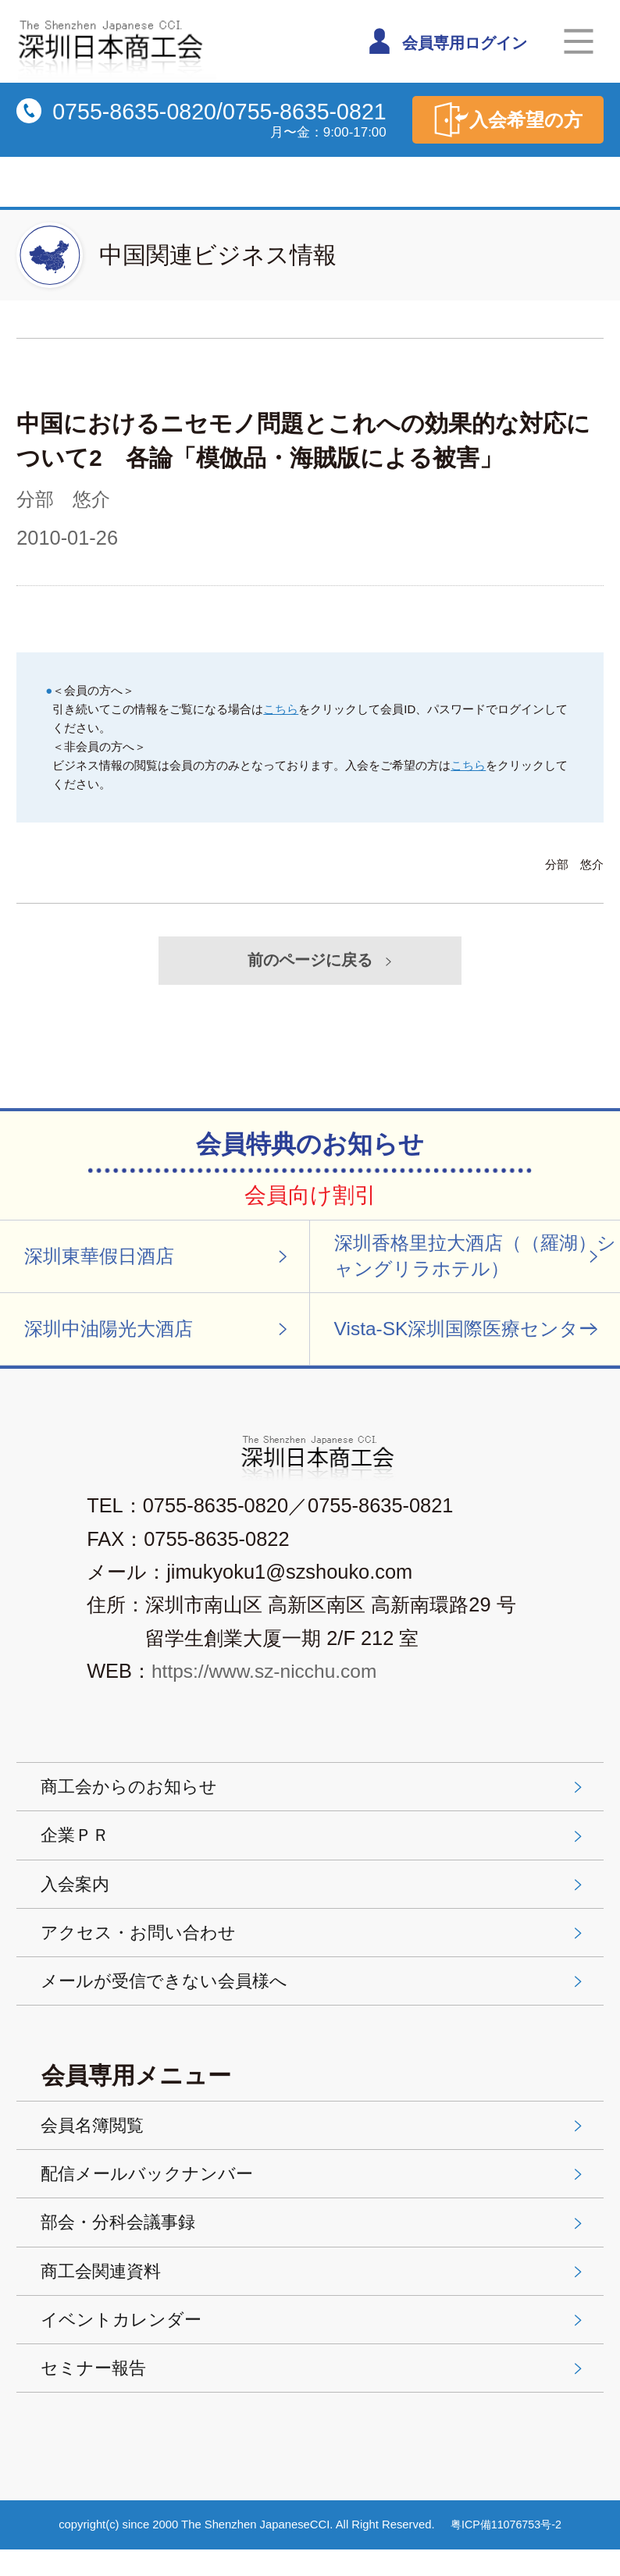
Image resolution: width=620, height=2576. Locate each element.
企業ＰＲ (314, 1844)
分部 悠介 (65, 499)
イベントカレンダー (314, 2343)
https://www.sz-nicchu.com (268, 1678)
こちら (280, 708)
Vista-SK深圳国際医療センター (472, 1334)
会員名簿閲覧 (314, 2141)
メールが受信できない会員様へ (314, 1994)
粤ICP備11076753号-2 (506, 2550)
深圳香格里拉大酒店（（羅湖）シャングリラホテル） (471, 1259)
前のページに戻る (322, 961)
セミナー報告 (314, 2392)
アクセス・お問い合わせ (314, 1945)
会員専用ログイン (450, 41)
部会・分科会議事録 (314, 2242)
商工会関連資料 (314, 2292)
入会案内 (314, 1894)
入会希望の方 (504, 119)
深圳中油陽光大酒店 (159, 1334)
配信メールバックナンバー (314, 2191)
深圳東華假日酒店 (159, 1259)
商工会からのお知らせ (314, 1793)
